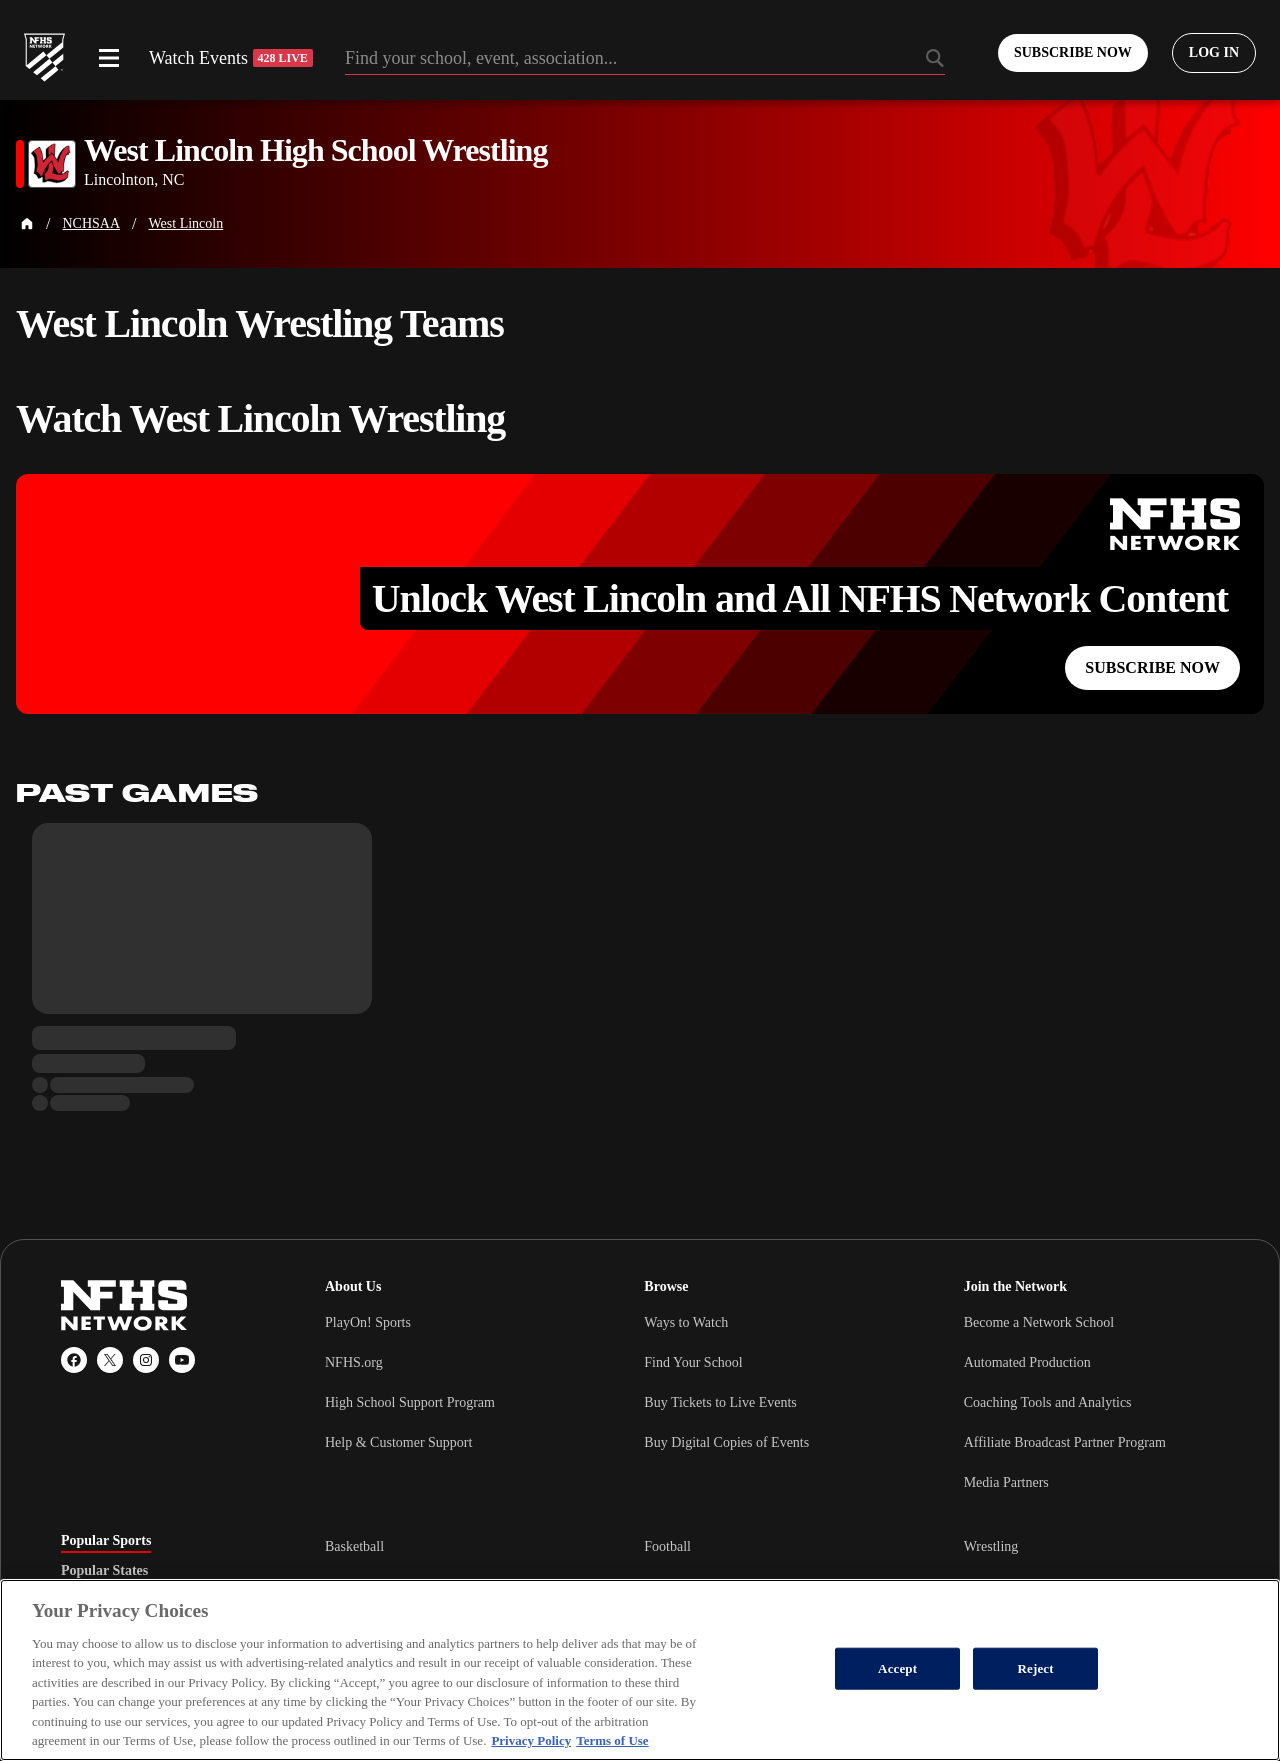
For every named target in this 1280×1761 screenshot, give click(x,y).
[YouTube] (182, 1360)
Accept (897, 1668)
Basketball (354, 1546)
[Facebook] (74, 1360)
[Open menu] (109, 58)
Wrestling (991, 1546)
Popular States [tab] (104, 1571)
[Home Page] (27, 224)
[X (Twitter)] (110, 1360)
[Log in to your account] (1214, 53)
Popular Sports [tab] (106, 1541)
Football (667, 1546)
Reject (1036, 1668)
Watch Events (231, 58)
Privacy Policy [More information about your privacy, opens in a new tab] (531, 1740)
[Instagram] (146, 1360)
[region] (640, 1670)
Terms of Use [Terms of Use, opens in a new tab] (612, 1740)
